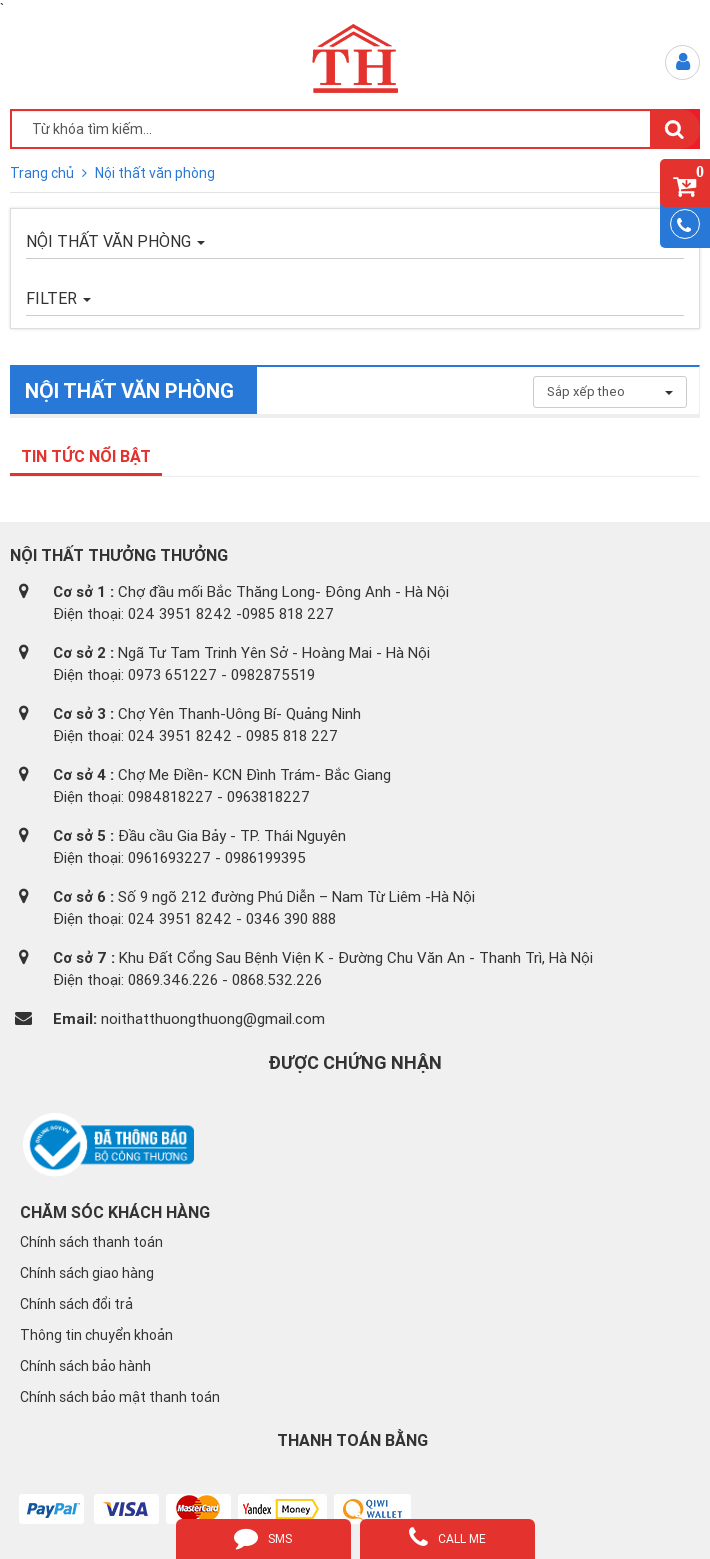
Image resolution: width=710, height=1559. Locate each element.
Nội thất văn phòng (155, 173)
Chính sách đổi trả (76, 1304)
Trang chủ (43, 173)
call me (447, 1537)
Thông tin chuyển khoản (96, 1335)
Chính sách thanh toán (91, 1242)
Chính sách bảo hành (85, 1366)
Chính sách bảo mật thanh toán (120, 1397)
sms (263, 1537)
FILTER (58, 298)
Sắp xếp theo (610, 391)
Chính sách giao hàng (87, 1273)
